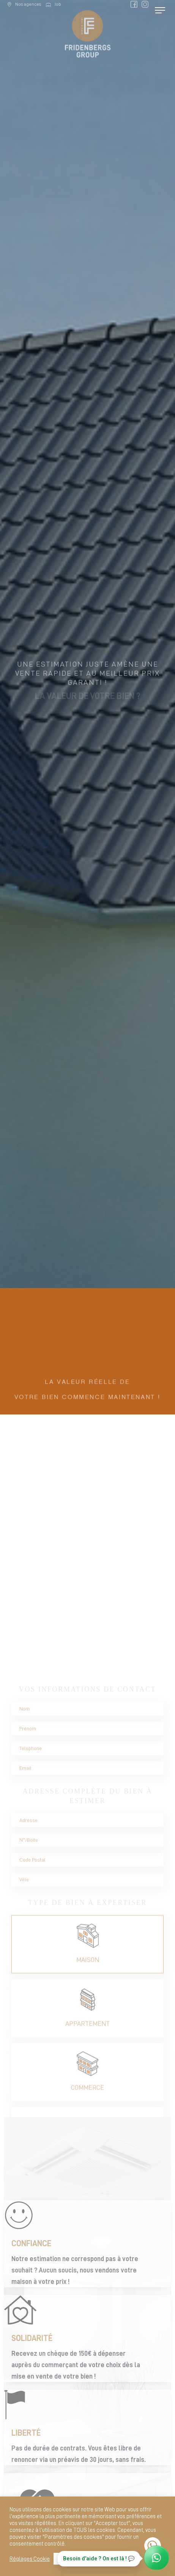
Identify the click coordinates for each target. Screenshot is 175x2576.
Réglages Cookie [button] (29, 2559)
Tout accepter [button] (72, 2558)
